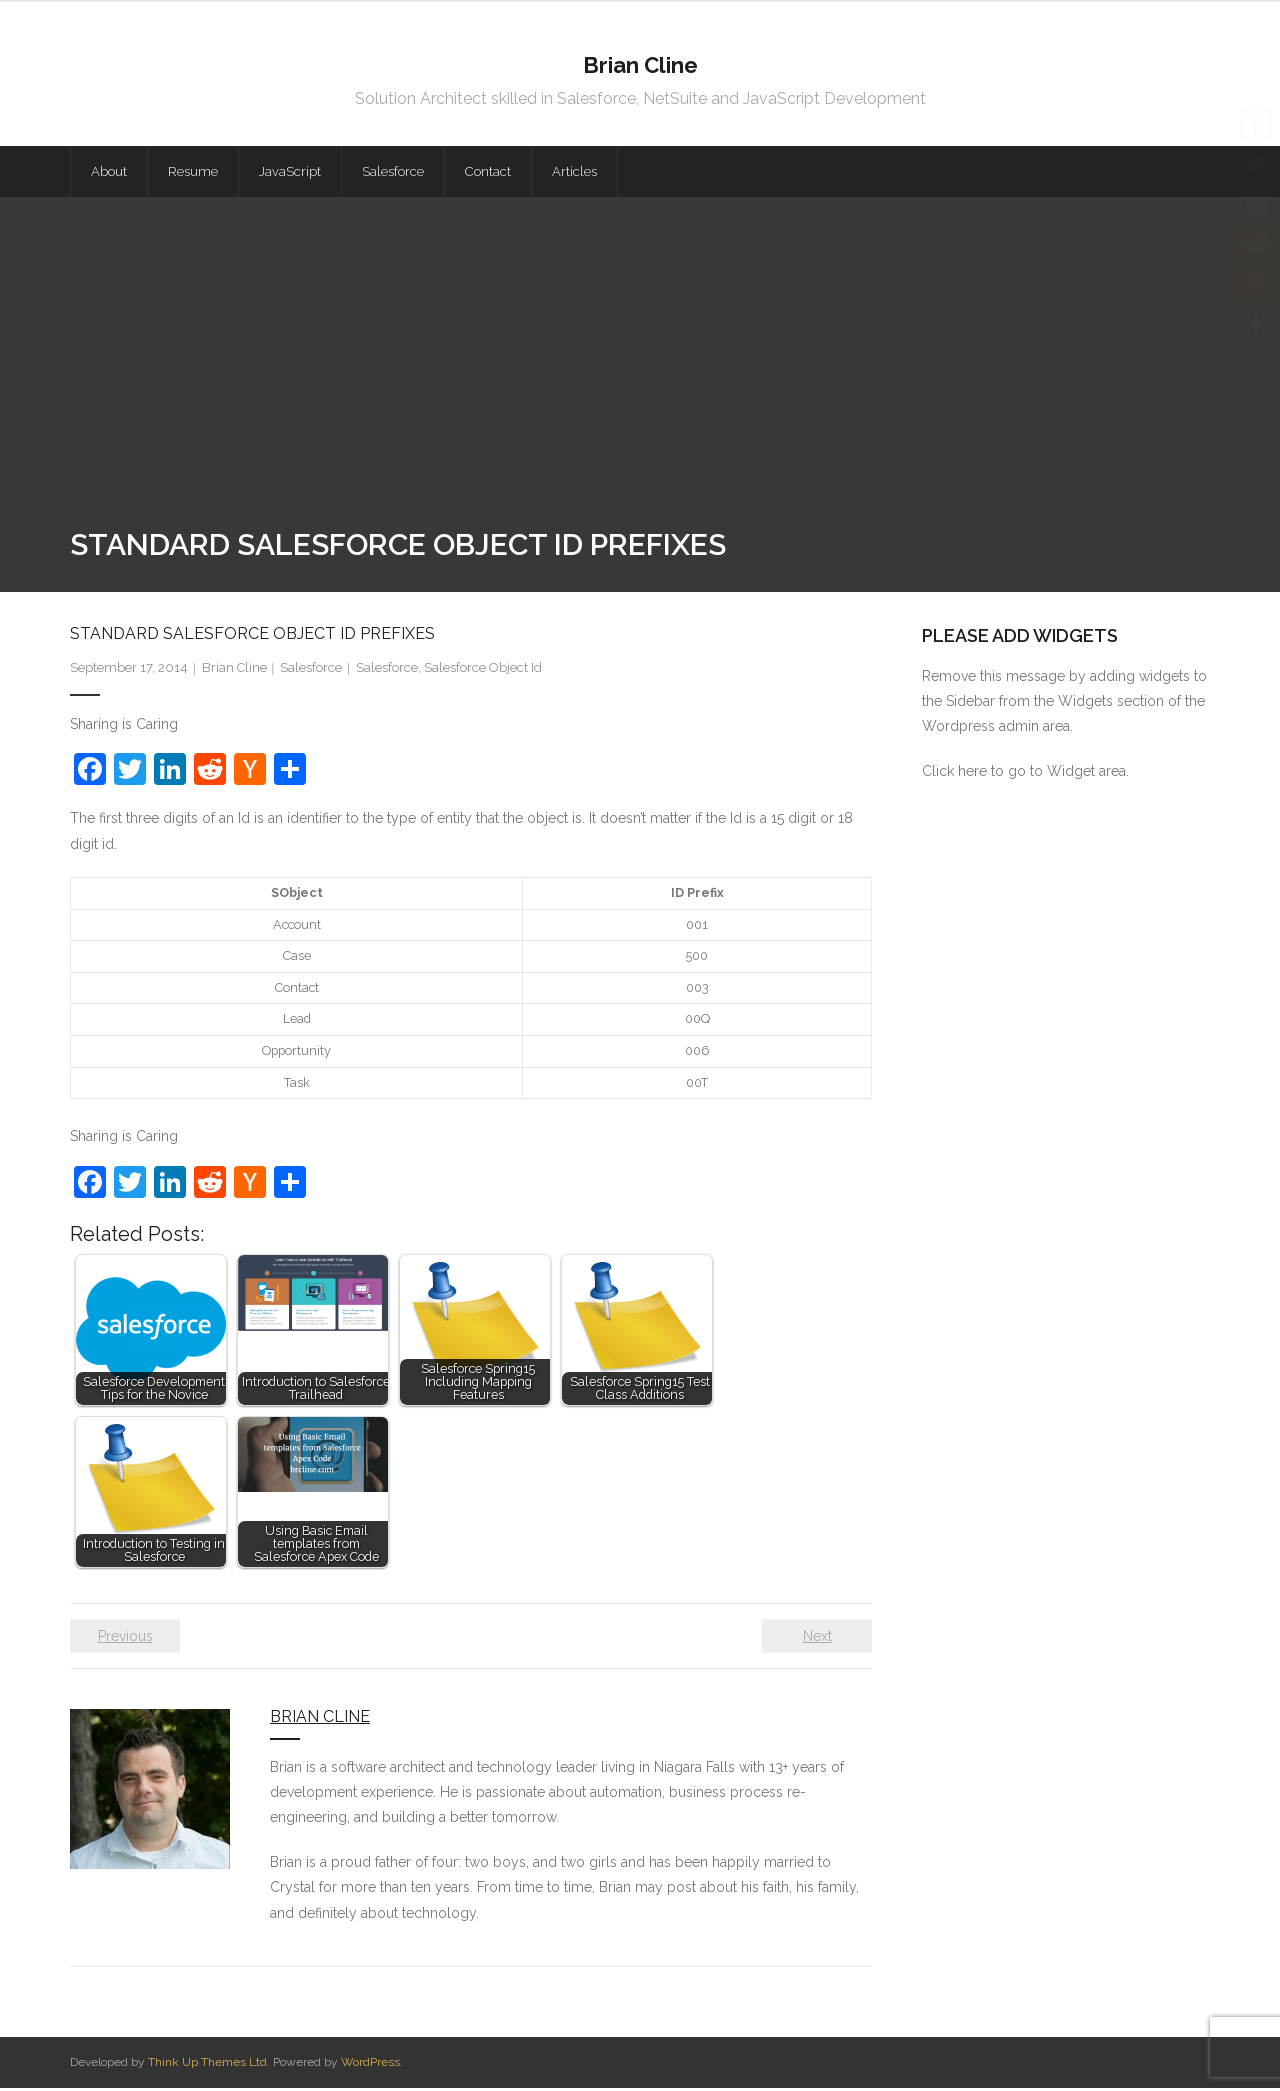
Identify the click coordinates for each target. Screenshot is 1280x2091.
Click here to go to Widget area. (1025, 774)
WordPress (370, 2065)
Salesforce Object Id (483, 670)
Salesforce (311, 670)
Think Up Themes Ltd (207, 2065)
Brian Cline (234, 670)
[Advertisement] (640, 375)
